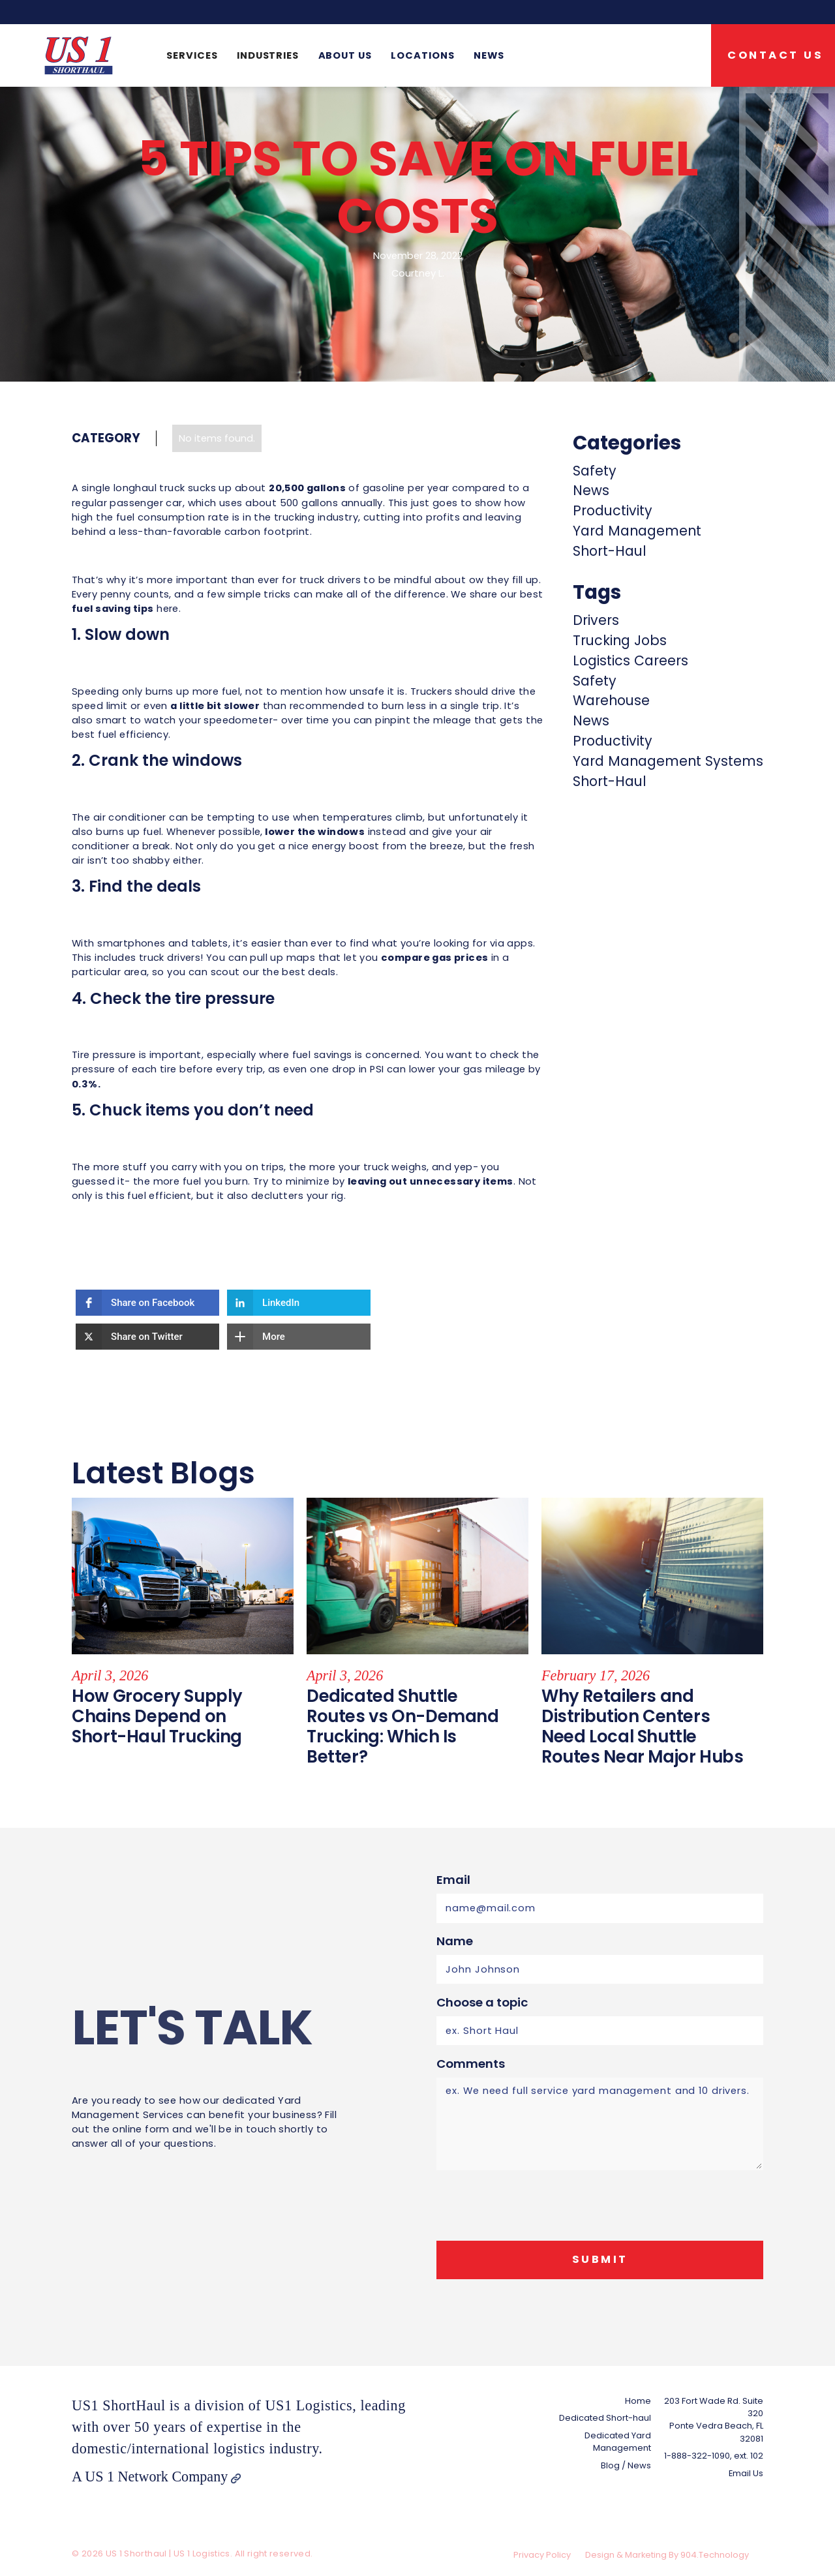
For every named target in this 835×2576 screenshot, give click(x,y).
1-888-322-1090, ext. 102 (713, 2455)
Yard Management (637, 530)
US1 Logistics (308, 2405)
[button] (191, 55)
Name (454, 1941)
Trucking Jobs (620, 640)
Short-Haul (609, 550)
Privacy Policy (542, 2555)
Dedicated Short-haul (605, 2418)
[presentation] (535, 2206)
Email (453, 1879)
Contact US (775, 55)
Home (638, 2401)
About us (345, 55)
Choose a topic (482, 2002)
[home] (78, 55)
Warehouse (611, 700)
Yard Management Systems (668, 760)
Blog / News (626, 2465)
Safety (594, 470)
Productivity (612, 510)
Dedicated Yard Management (617, 2441)
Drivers (596, 620)
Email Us (746, 2473)
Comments (470, 2063)
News (489, 55)
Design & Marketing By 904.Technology (667, 2555)
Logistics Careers (630, 660)
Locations (422, 55)
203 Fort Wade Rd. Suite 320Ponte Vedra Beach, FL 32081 (713, 2420)
